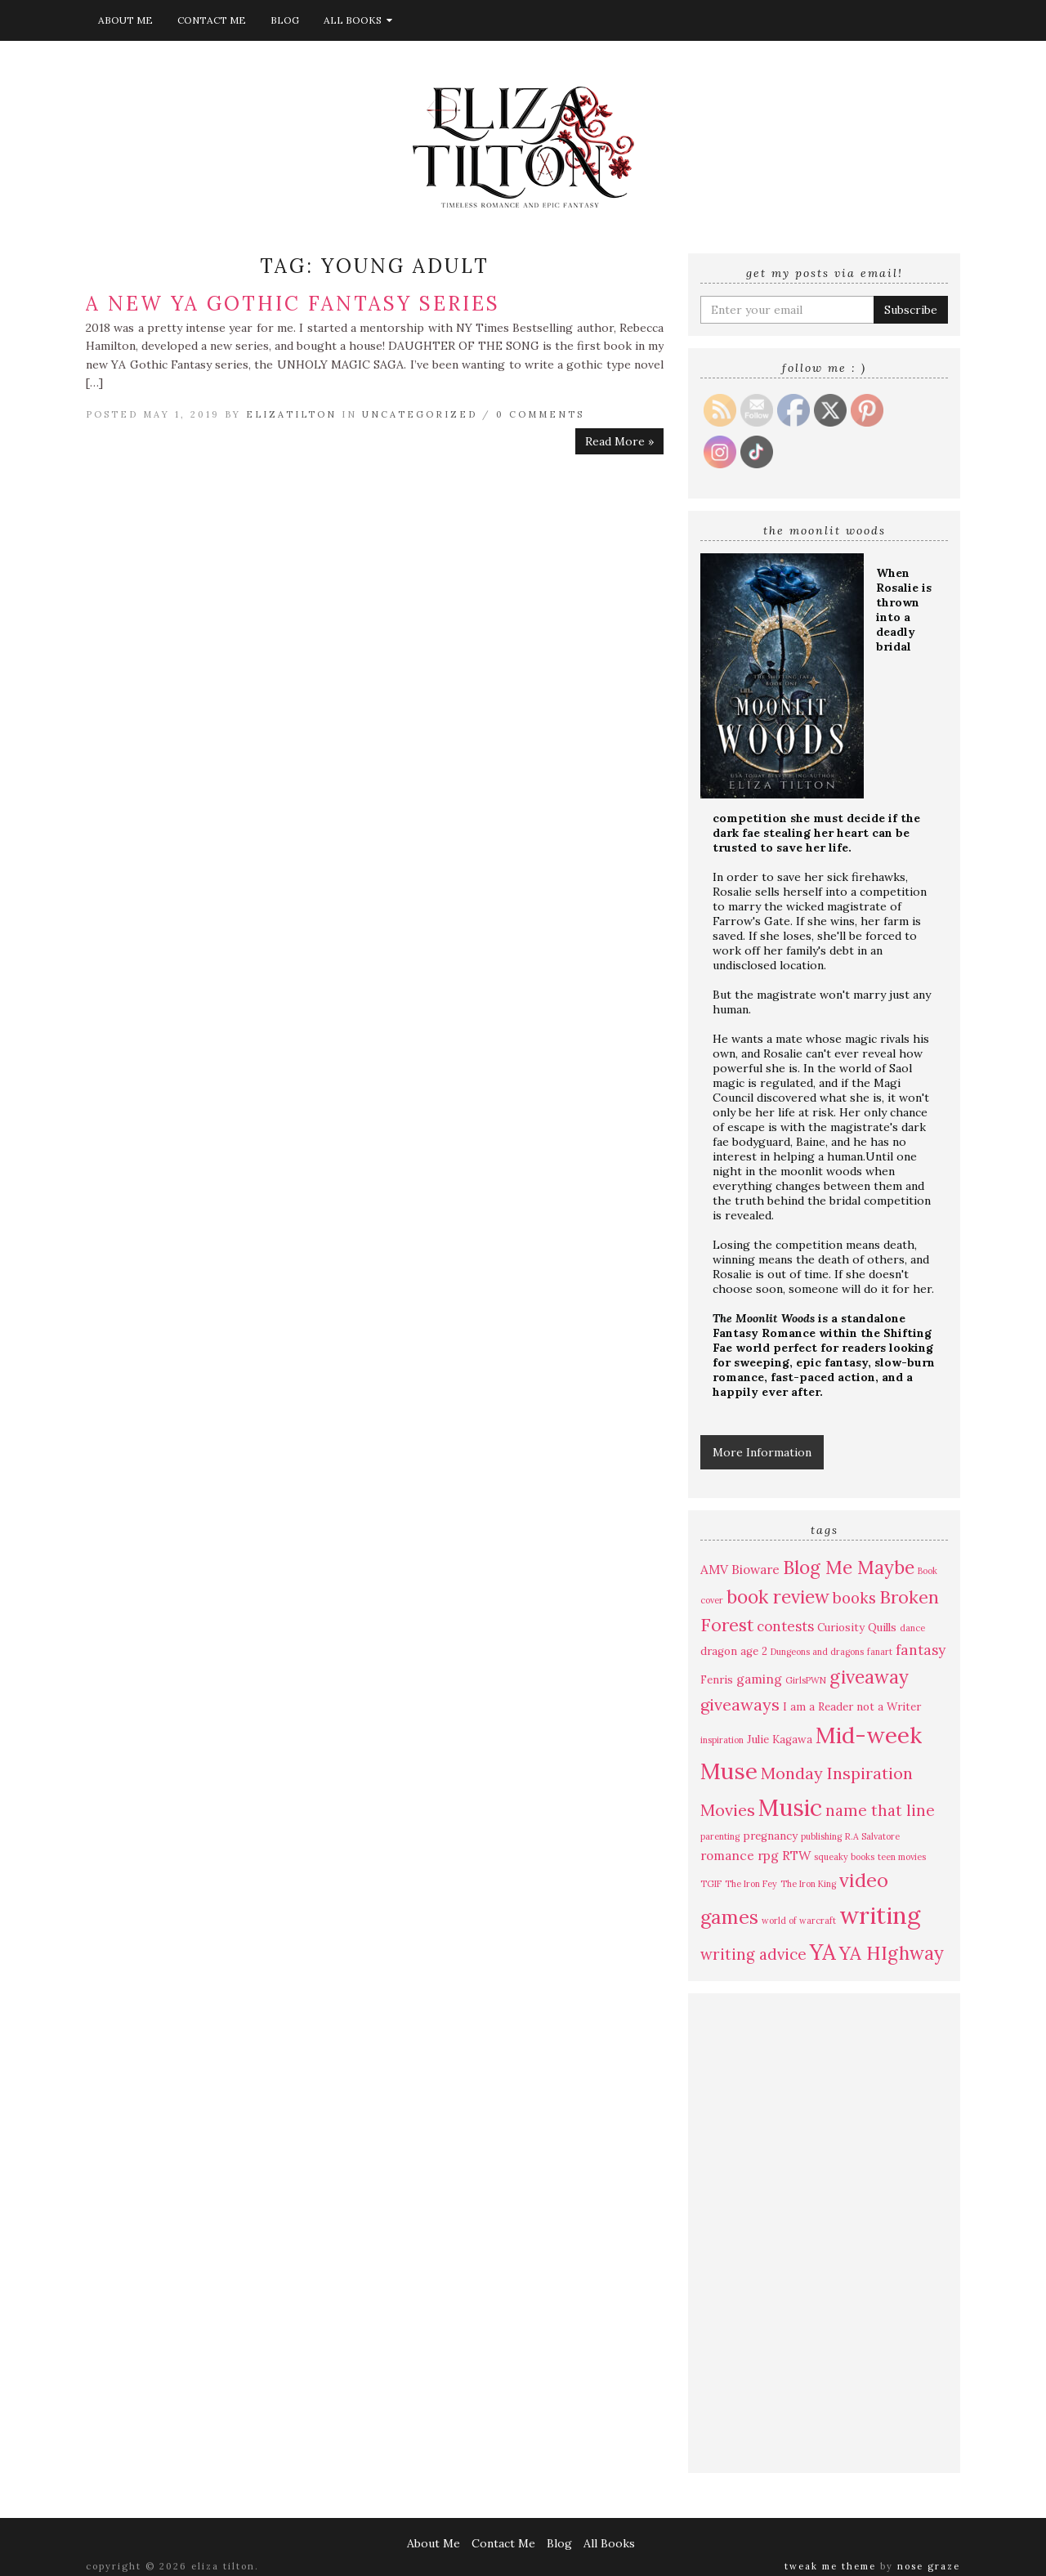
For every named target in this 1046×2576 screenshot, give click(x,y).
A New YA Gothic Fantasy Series (293, 303)
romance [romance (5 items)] (727, 1855)
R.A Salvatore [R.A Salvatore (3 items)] (872, 1836)
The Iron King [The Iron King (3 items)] (808, 1884)
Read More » (619, 441)
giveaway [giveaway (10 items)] (869, 1676)
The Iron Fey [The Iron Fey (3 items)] (751, 1884)
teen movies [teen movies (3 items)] (902, 1857)
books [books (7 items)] (854, 1598)
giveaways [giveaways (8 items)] (740, 1704)
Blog (284, 20)
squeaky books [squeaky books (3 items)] (844, 1857)
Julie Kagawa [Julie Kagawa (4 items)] (779, 1739)
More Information (762, 1452)
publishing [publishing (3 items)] (821, 1836)
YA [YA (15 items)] (823, 1952)
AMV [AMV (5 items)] (714, 1569)
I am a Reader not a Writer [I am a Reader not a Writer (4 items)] (852, 1707)
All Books (358, 20)
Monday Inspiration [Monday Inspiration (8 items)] (837, 1773)
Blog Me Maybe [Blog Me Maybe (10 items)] (848, 1567)
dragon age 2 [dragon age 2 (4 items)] (733, 1651)
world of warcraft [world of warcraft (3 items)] (799, 1920)
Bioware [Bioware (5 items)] (755, 1569)
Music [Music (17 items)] (790, 1807)
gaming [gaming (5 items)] (759, 1678)
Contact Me (211, 20)
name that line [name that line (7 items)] (880, 1810)
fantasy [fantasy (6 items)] (920, 1650)
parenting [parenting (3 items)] (720, 1836)
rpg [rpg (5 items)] (768, 1855)
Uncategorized (419, 414)
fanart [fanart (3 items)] (879, 1651)
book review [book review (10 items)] (777, 1596)
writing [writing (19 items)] (879, 1914)
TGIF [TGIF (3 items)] (711, 1884)
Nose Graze (928, 2566)
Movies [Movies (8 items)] (727, 1810)
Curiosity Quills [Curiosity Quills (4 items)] (856, 1628)
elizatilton (291, 414)
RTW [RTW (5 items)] (796, 1855)
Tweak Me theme (830, 2566)
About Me (125, 20)
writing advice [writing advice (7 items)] (753, 1954)
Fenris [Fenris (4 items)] (716, 1680)
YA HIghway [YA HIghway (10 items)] (891, 1953)
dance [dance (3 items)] (912, 1628)
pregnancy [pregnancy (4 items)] (770, 1836)
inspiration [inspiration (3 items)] (722, 1740)
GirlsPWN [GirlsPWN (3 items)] (805, 1680)
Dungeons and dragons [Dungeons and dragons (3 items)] (817, 1651)
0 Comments (540, 414)
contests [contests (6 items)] (785, 1626)
